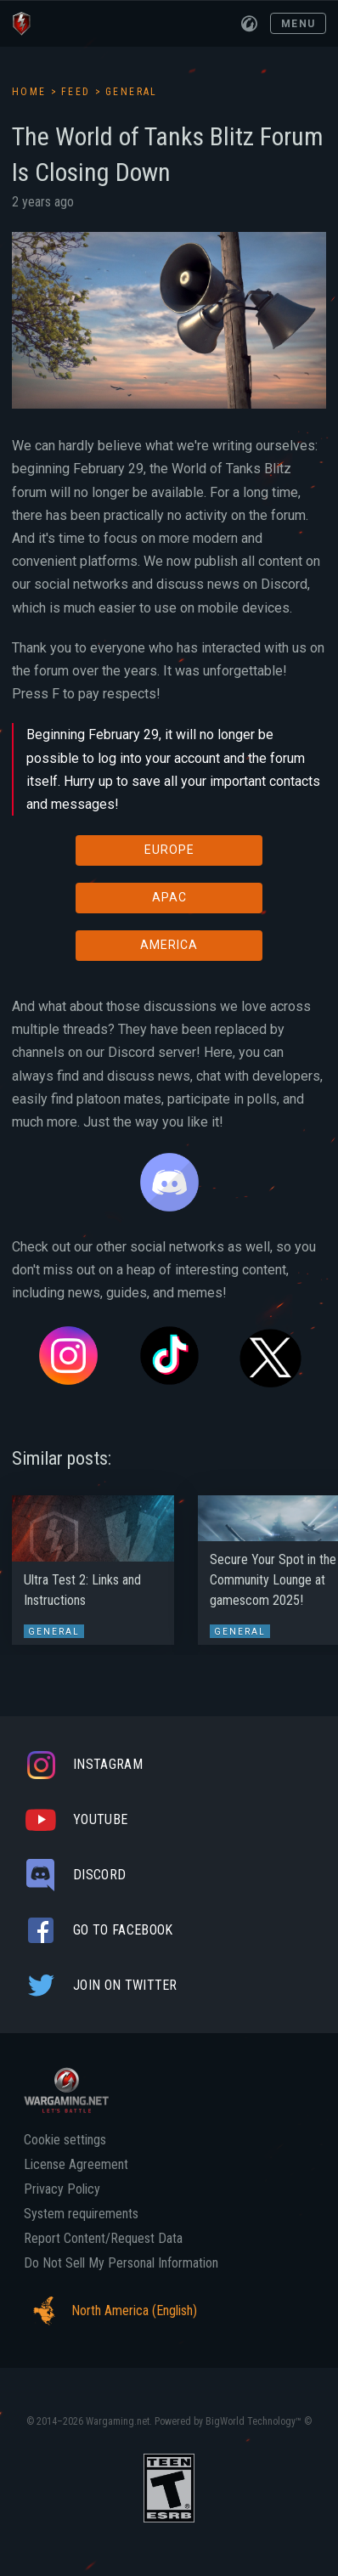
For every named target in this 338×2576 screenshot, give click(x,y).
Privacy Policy (62, 2189)
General (131, 92)
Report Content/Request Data (103, 2239)
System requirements (81, 2214)
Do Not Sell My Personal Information (121, 2263)
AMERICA (169, 945)
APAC (169, 897)
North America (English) (110, 2311)
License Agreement (76, 2165)
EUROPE (169, 849)
